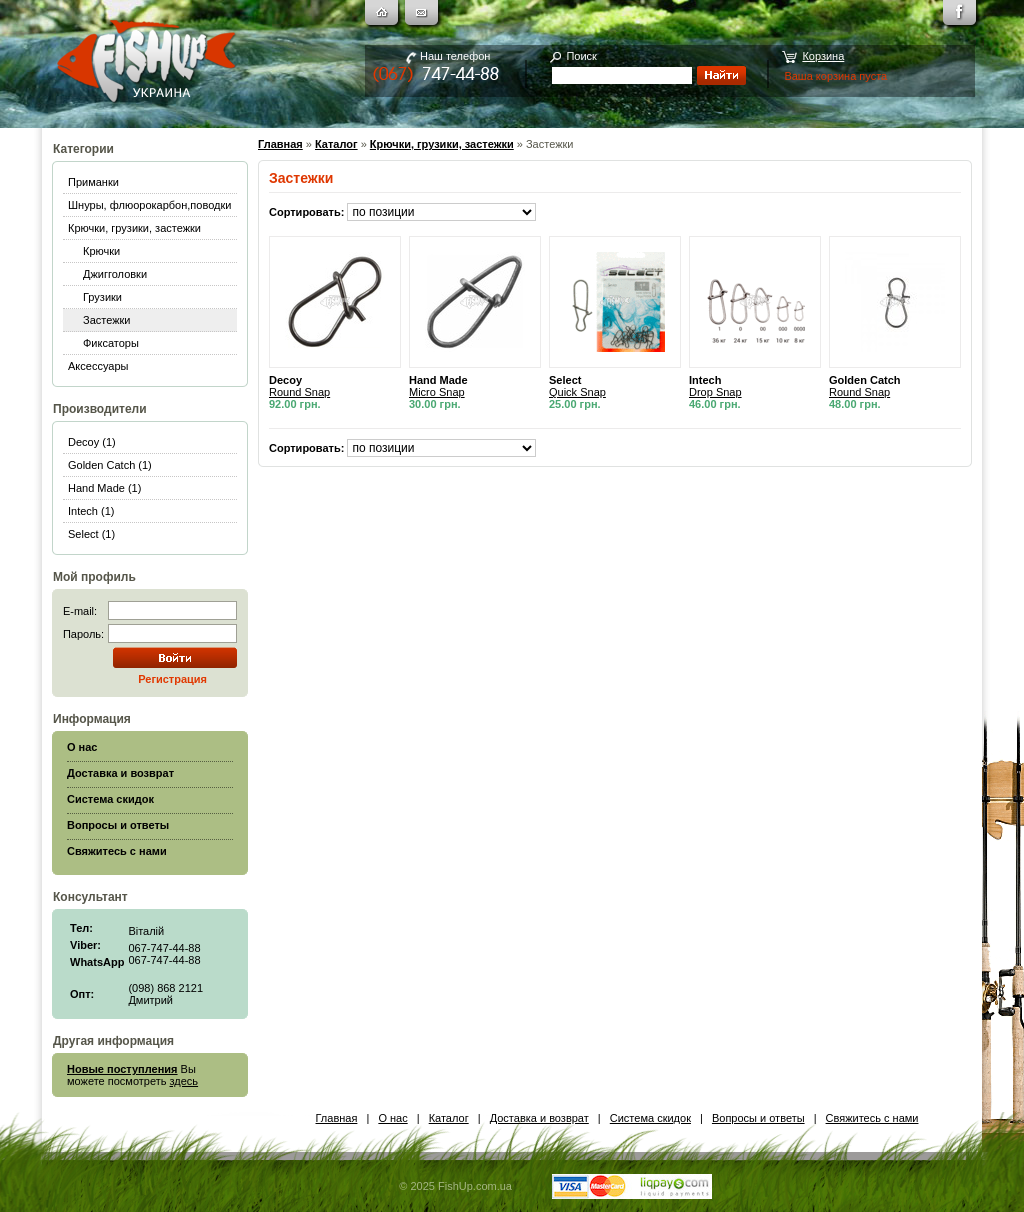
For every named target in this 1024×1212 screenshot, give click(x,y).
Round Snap (299, 392)
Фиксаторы (111, 343)
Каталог (336, 144)
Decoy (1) (92, 442)
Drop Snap (715, 392)
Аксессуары (98, 366)
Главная (280, 144)
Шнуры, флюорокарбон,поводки (149, 205)
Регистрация (172, 679)
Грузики (102, 297)
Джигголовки (115, 274)
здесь (184, 1081)
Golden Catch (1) (110, 465)
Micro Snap (437, 392)
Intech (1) (91, 511)
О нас (392, 1118)
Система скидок (650, 1118)
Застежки (107, 320)
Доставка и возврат (539, 1118)
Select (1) (91, 534)
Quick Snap (577, 392)
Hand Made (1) (104, 488)
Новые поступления (122, 1069)
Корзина (823, 56)
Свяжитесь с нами (872, 1118)
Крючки (101, 251)
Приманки (93, 182)
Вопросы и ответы (758, 1118)
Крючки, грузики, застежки (134, 228)
